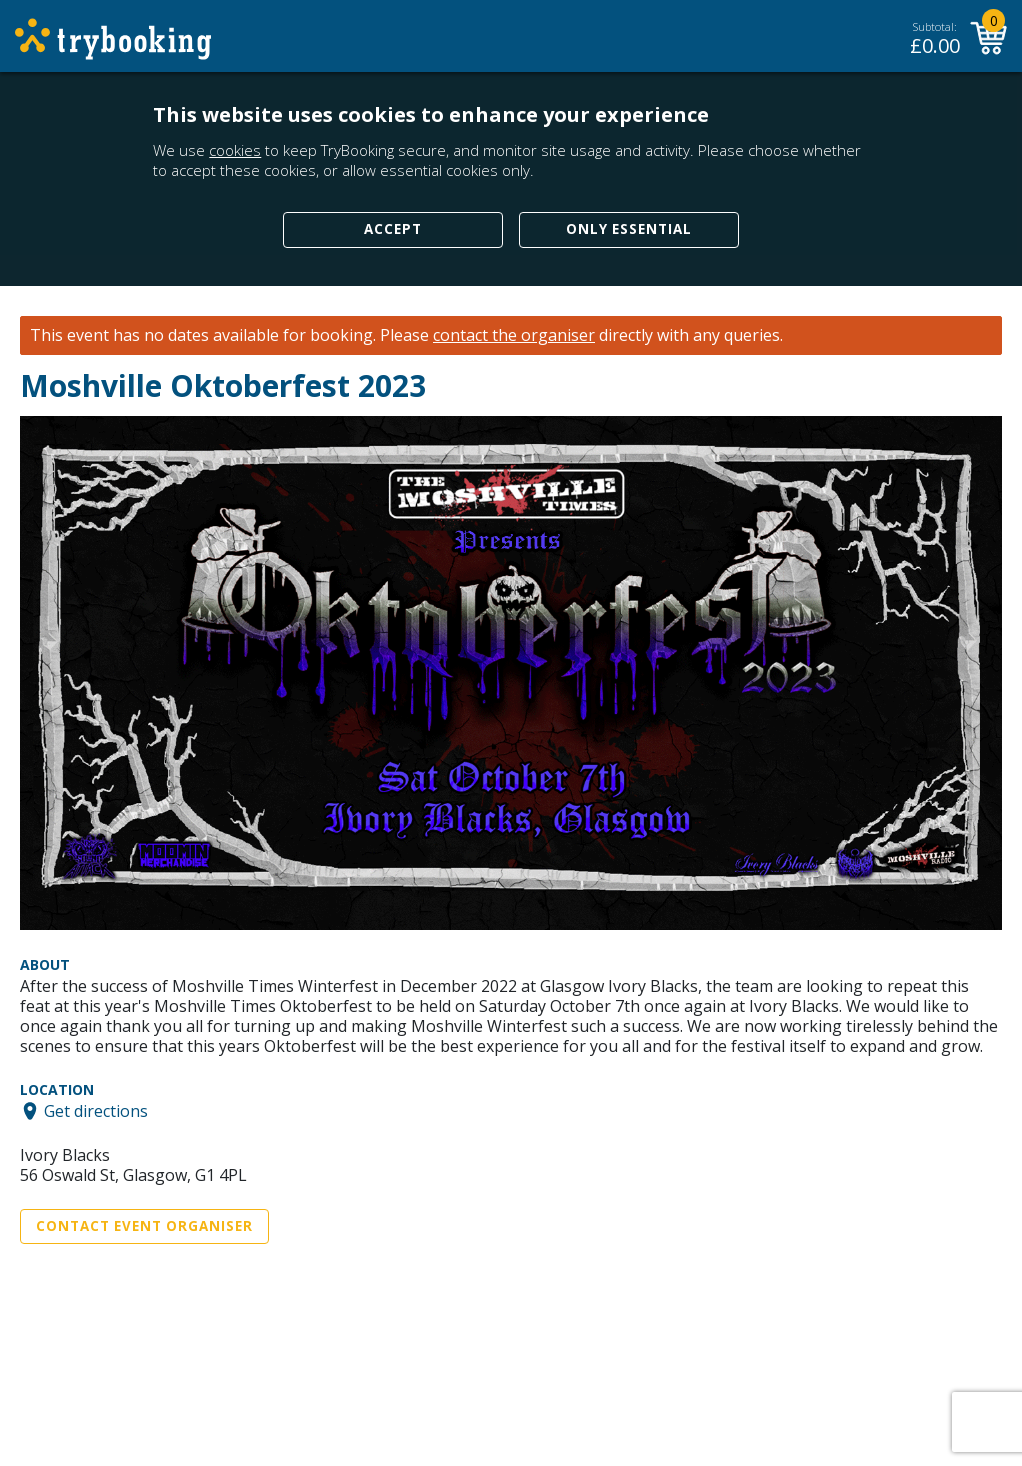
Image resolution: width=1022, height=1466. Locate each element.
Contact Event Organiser (144, 1226)
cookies (235, 150)
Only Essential (629, 229)
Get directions (96, 1111)
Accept (393, 229)
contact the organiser (514, 335)
